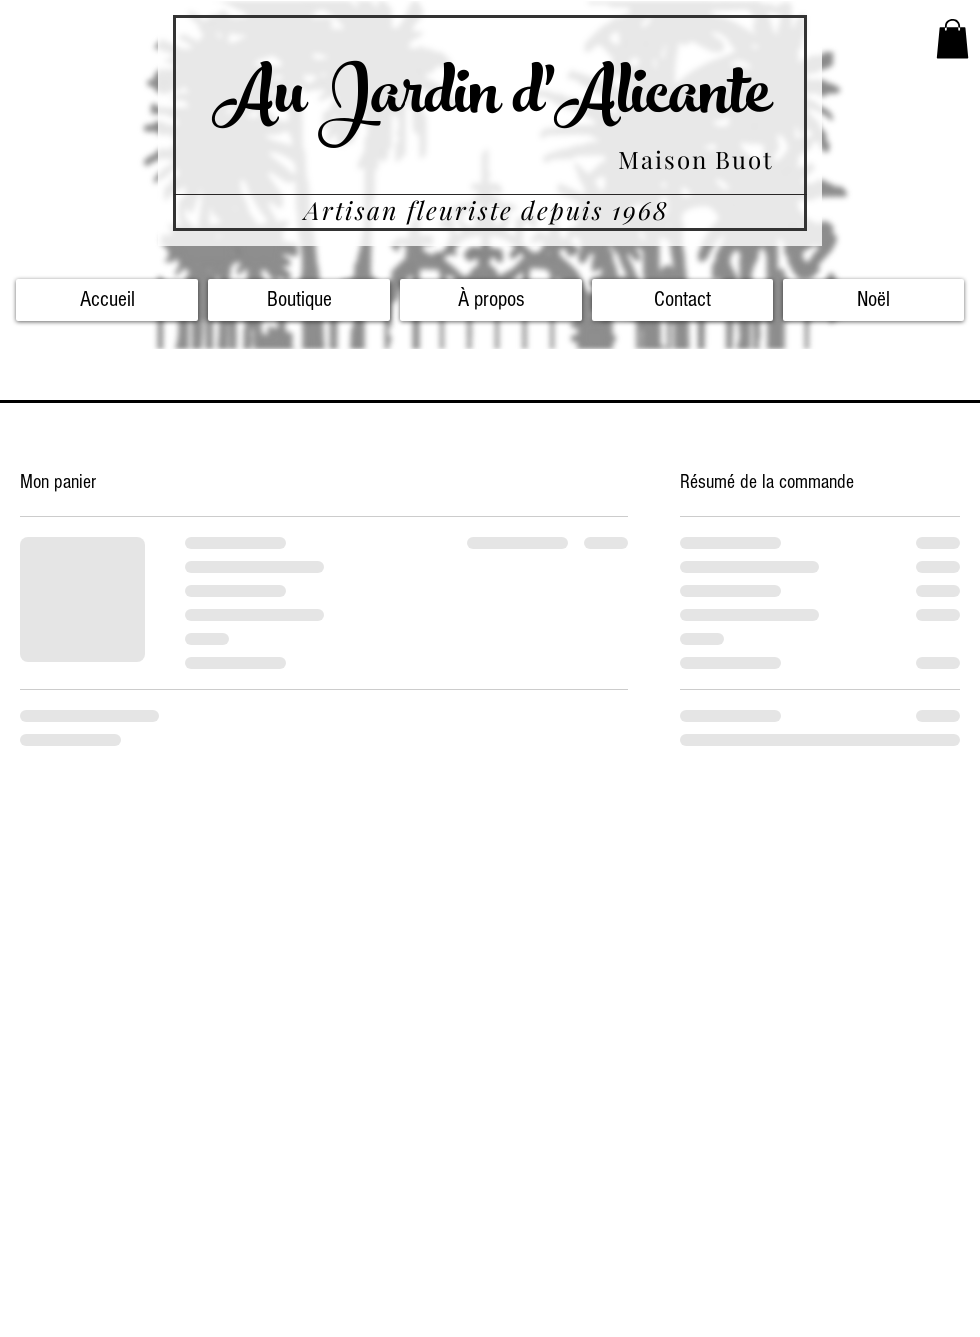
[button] (952, 38)
